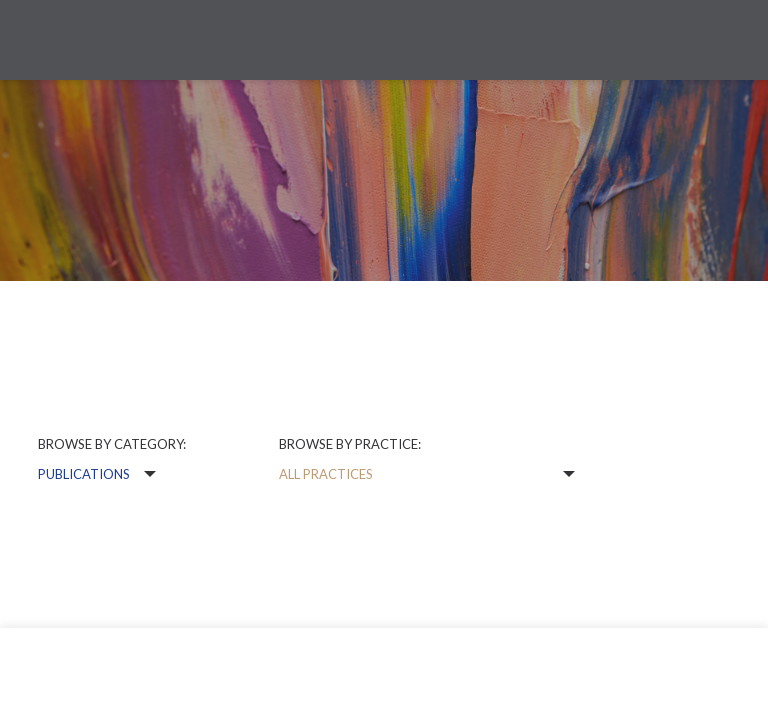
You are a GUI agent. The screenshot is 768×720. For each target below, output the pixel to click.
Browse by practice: (350, 444)
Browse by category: (112, 444)
